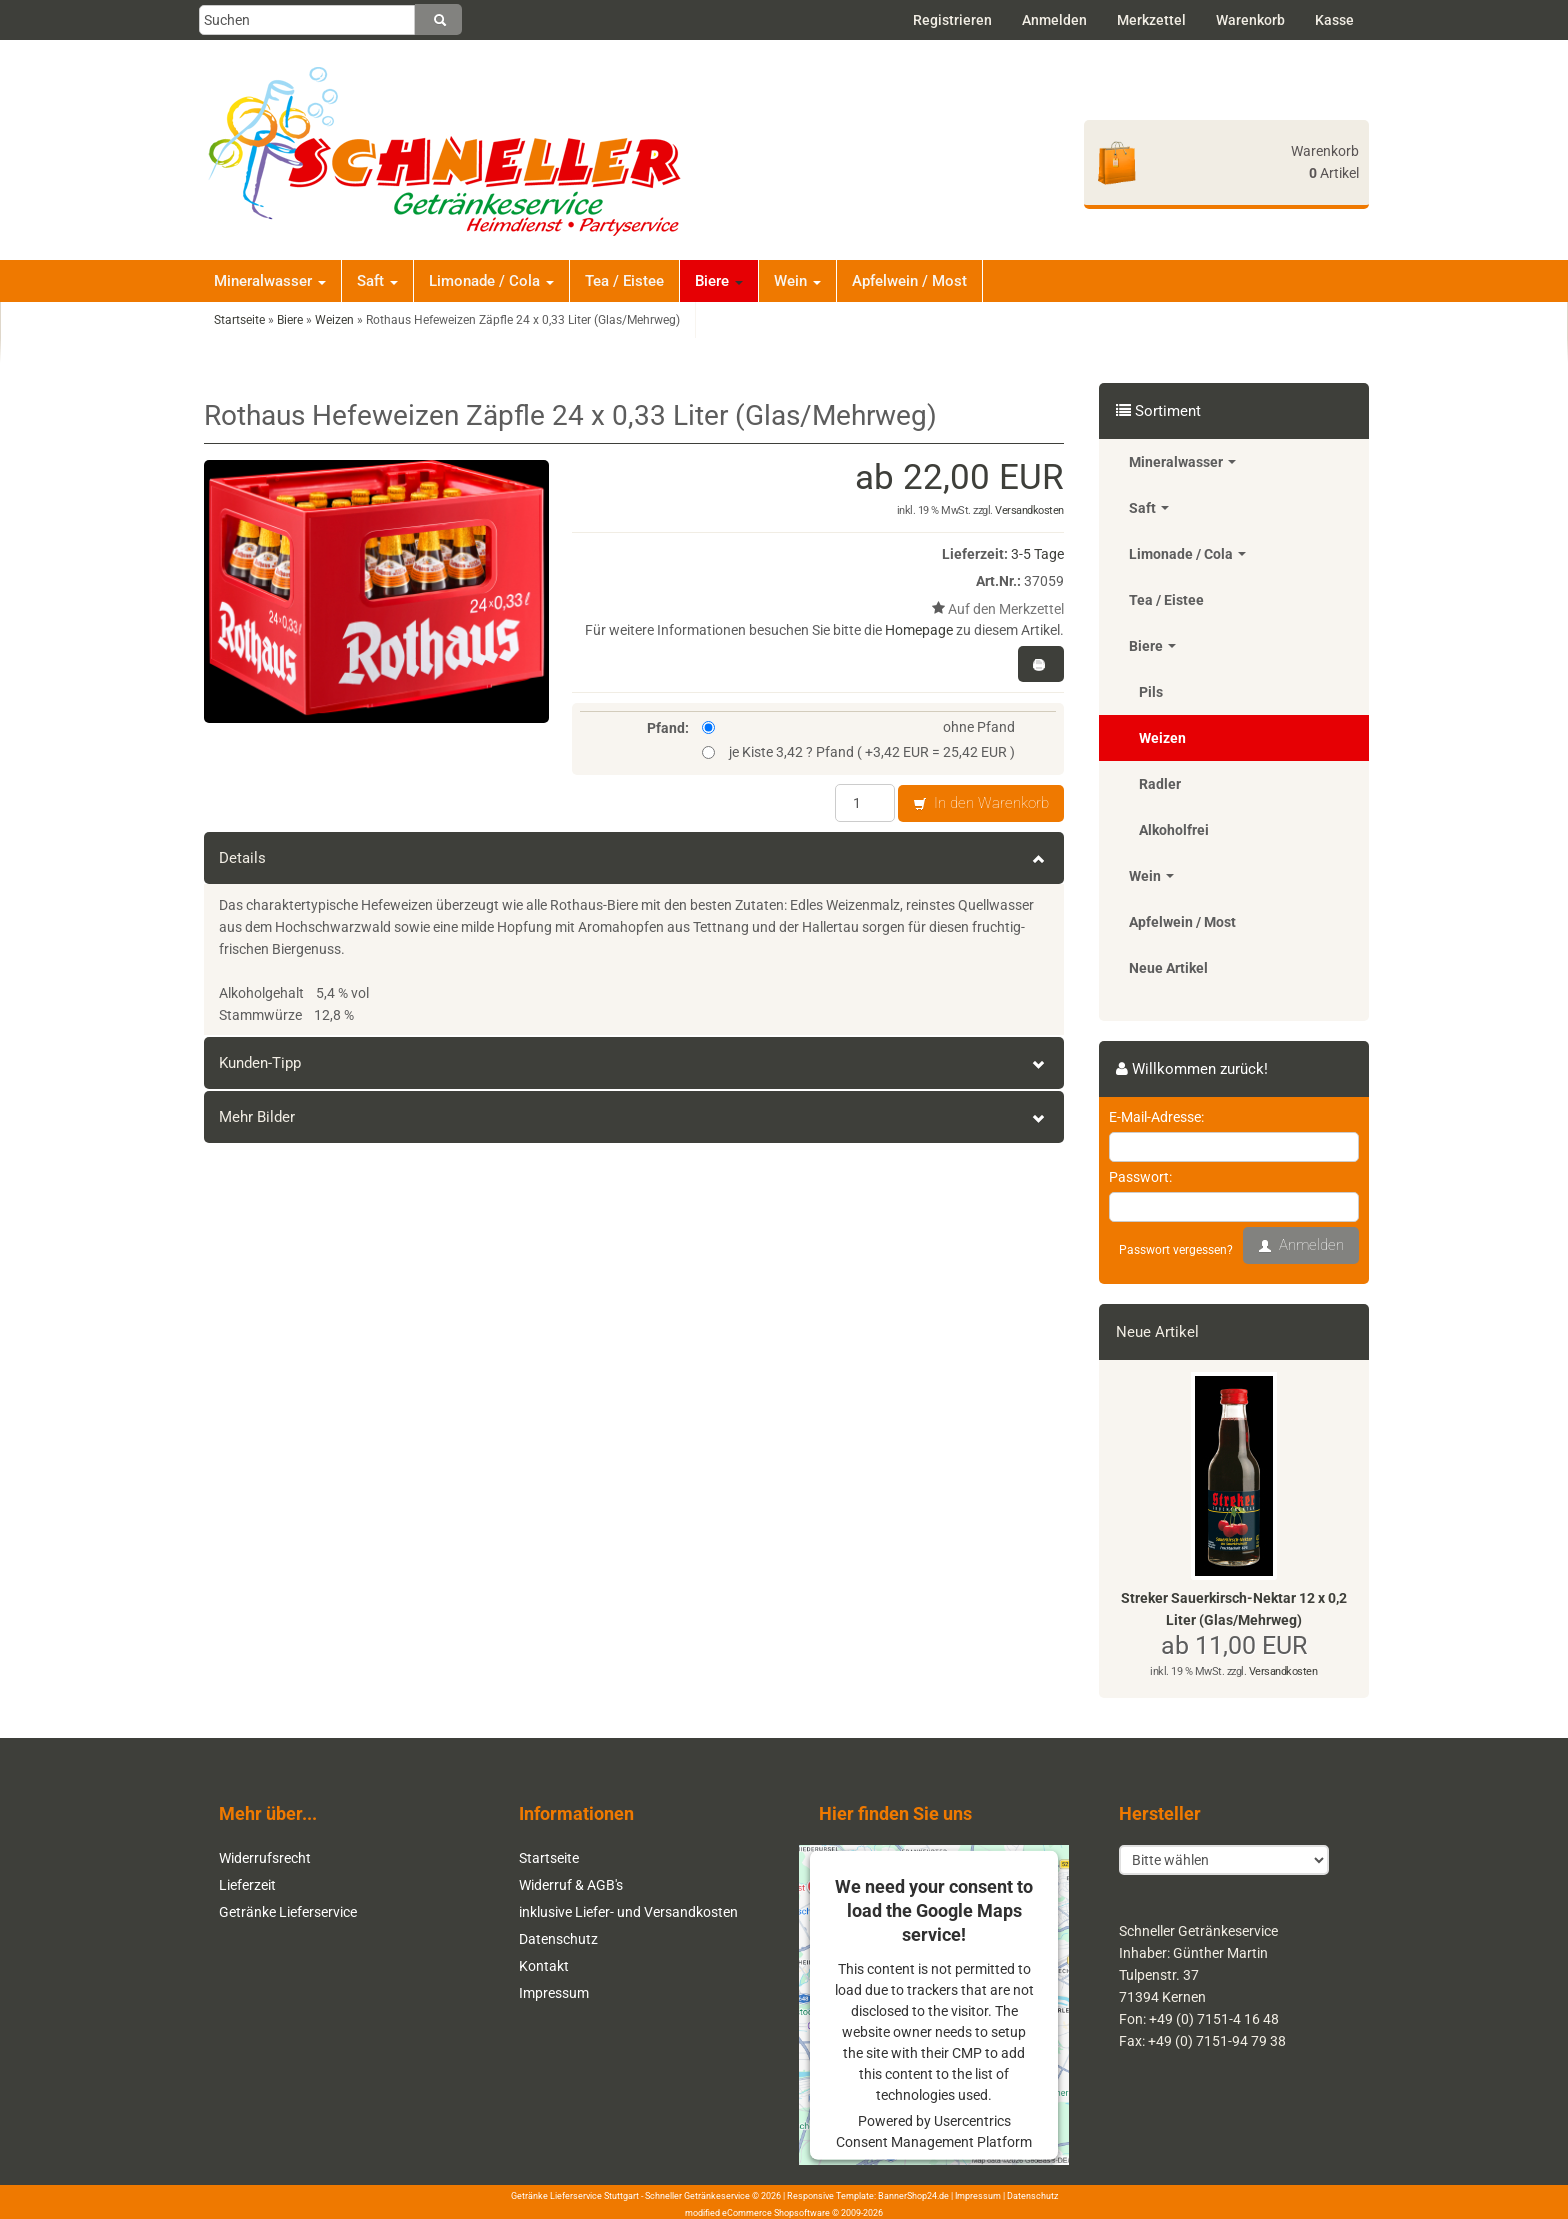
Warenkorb (1250, 20)
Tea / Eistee (624, 281)
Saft (377, 281)
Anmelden (1054, 20)
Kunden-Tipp (634, 1063)
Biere (719, 281)
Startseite (549, 1858)
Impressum (554, 1993)
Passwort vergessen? (1176, 1250)
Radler (1160, 784)
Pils (1151, 692)
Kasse (1334, 20)
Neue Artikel (1168, 968)
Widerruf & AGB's (571, 1885)
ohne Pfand (859, 727)
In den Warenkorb (981, 804)
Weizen (1162, 738)
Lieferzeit (247, 1885)
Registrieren (952, 20)
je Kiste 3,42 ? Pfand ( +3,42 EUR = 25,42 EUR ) (859, 752)
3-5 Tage (1037, 554)
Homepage (919, 630)
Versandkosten (1029, 510)
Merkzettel (1151, 20)
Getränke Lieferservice (288, 1912)
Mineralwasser (270, 281)
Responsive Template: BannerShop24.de (868, 2196)
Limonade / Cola (491, 281)
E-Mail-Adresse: (1156, 1117)
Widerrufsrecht (265, 1858)
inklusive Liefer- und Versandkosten (628, 1912)
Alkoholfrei (1174, 830)
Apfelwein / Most (909, 281)
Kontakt (544, 1966)
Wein (797, 281)
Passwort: (1140, 1177)
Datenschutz (558, 1939)
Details (634, 858)
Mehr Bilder (634, 1117)
